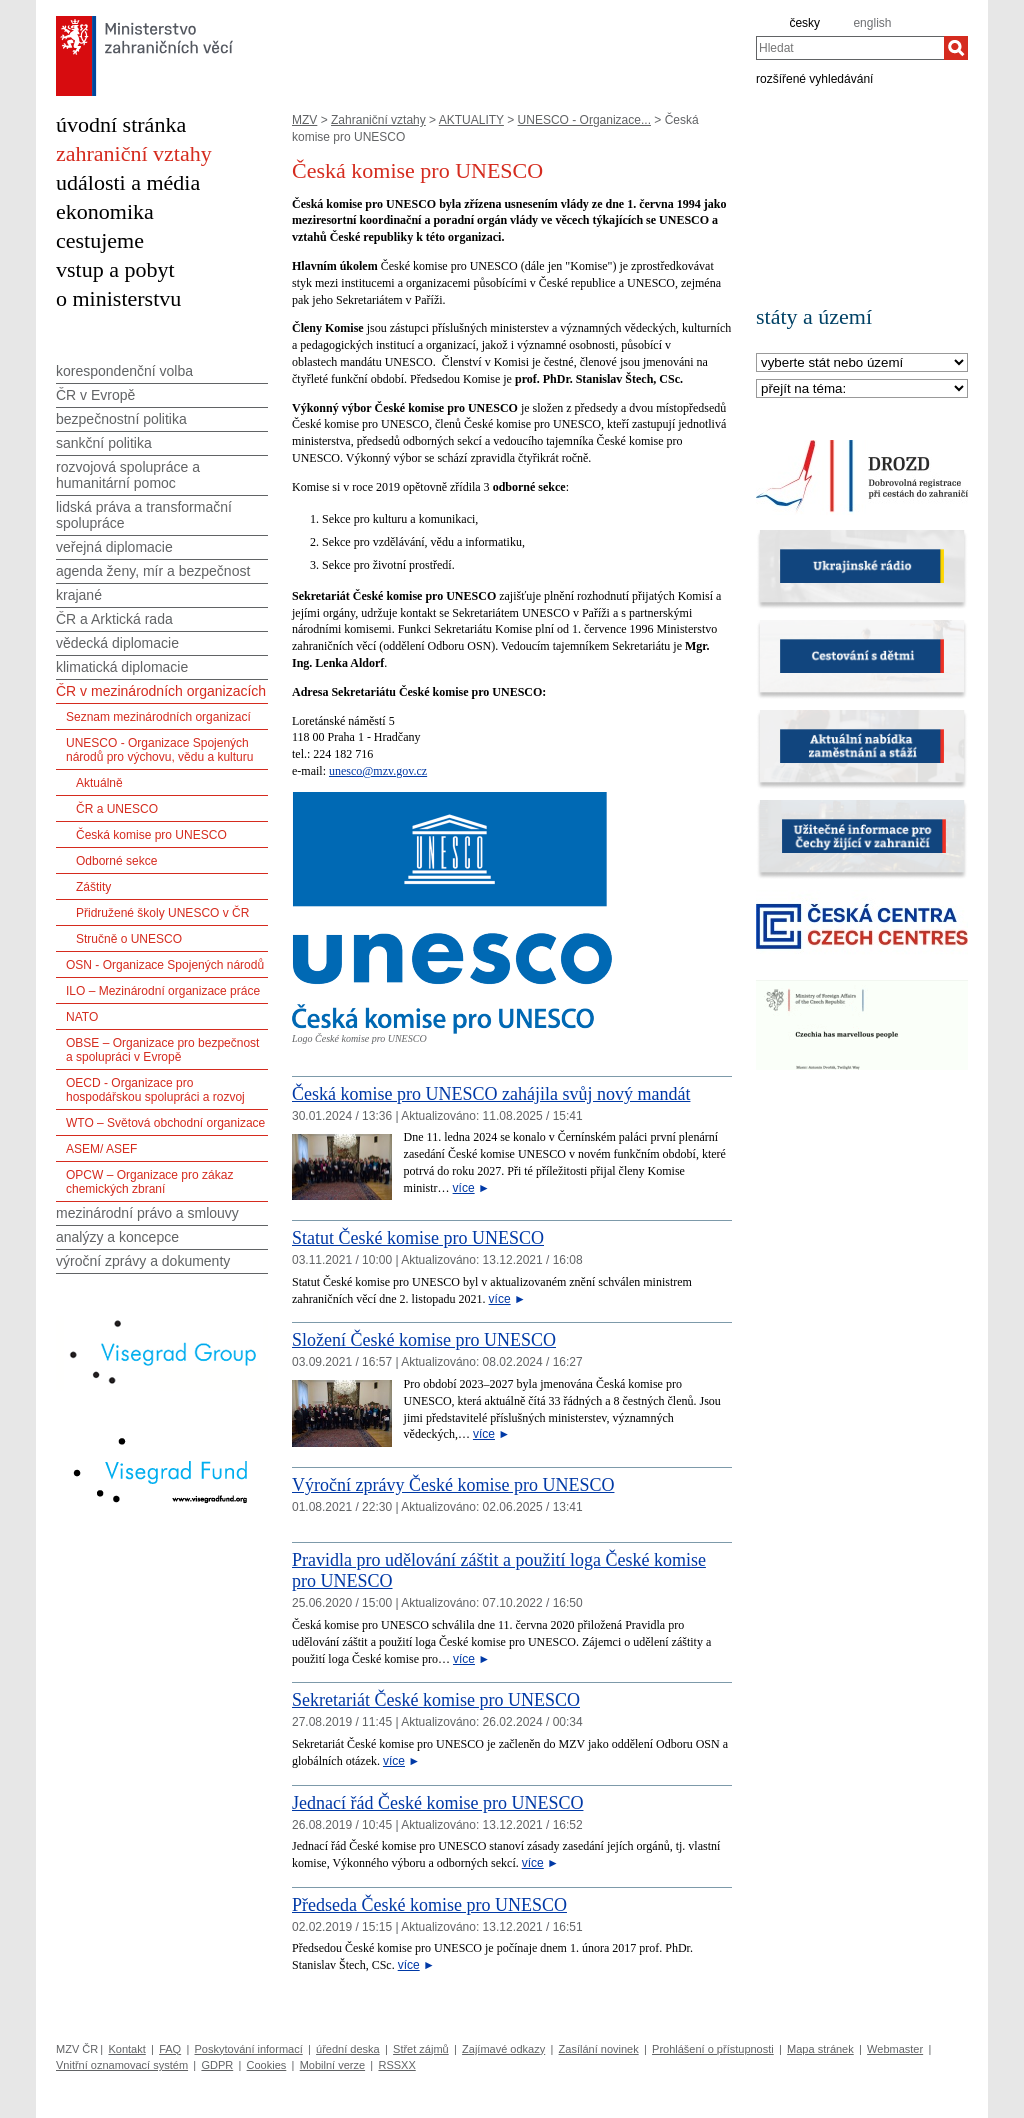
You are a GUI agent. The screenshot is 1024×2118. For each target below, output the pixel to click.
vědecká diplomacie (117, 643)
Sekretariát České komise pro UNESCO (436, 1700)
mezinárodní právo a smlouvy (147, 1213)
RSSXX (396, 2065)
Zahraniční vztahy (378, 120)
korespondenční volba (124, 371)
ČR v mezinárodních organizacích (161, 691)
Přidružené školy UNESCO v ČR (162, 913)
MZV (304, 120)
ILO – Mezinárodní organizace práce (163, 991)
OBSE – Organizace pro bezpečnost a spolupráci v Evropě (162, 1050)
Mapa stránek (820, 2049)
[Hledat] (956, 48)
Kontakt (126, 2049)
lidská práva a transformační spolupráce (144, 515)
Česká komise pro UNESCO (151, 835)
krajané (79, 595)
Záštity (93, 887)
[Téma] (862, 389)
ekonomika (105, 211)
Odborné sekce (116, 861)
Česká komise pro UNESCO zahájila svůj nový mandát (491, 1094)
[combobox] (850, 48)
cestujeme (100, 240)
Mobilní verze (332, 2065)
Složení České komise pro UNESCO (424, 1340)
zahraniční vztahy (134, 153)
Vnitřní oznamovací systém (122, 2065)
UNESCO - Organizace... (584, 120)
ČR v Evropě (95, 395)
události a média (128, 182)
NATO (82, 1017)
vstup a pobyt (115, 269)
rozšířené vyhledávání (814, 78)
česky (804, 23)
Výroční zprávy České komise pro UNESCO (453, 1485)
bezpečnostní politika (121, 419)
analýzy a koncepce (117, 1237)
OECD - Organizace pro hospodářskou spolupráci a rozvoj (155, 1090)
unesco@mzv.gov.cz (378, 771)
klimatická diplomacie (122, 667)
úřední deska (348, 2049)
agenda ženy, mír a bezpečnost (153, 571)
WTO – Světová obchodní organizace (165, 1123)
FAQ (170, 2049)
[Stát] (862, 363)
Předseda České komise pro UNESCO (429, 1905)
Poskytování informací (249, 2049)
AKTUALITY (471, 120)
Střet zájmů (421, 2049)
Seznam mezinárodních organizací (158, 717)
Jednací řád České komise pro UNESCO (437, 1803)
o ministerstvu (118, 298)
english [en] (872, 23)
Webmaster (895, 2049)
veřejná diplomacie (114, 547)
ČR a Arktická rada (114, 619)
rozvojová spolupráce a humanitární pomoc (128, 475)
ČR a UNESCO (117, 809)
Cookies (267, 2065)
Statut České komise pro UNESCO (418, 1238)
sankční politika (104, 443)
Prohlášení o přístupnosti (713, 2049)
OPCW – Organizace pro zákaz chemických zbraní (149, 1182)
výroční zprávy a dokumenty (143, 1261)
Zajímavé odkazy (503, 2049)
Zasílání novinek (599, 2049)
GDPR (217, 2065)
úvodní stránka (121, 124)
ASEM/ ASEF (101, 1149)
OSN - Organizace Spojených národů (165, 965)
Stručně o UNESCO (129, 939)
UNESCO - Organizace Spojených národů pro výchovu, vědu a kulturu (159, 750)
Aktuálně (99, 783)
